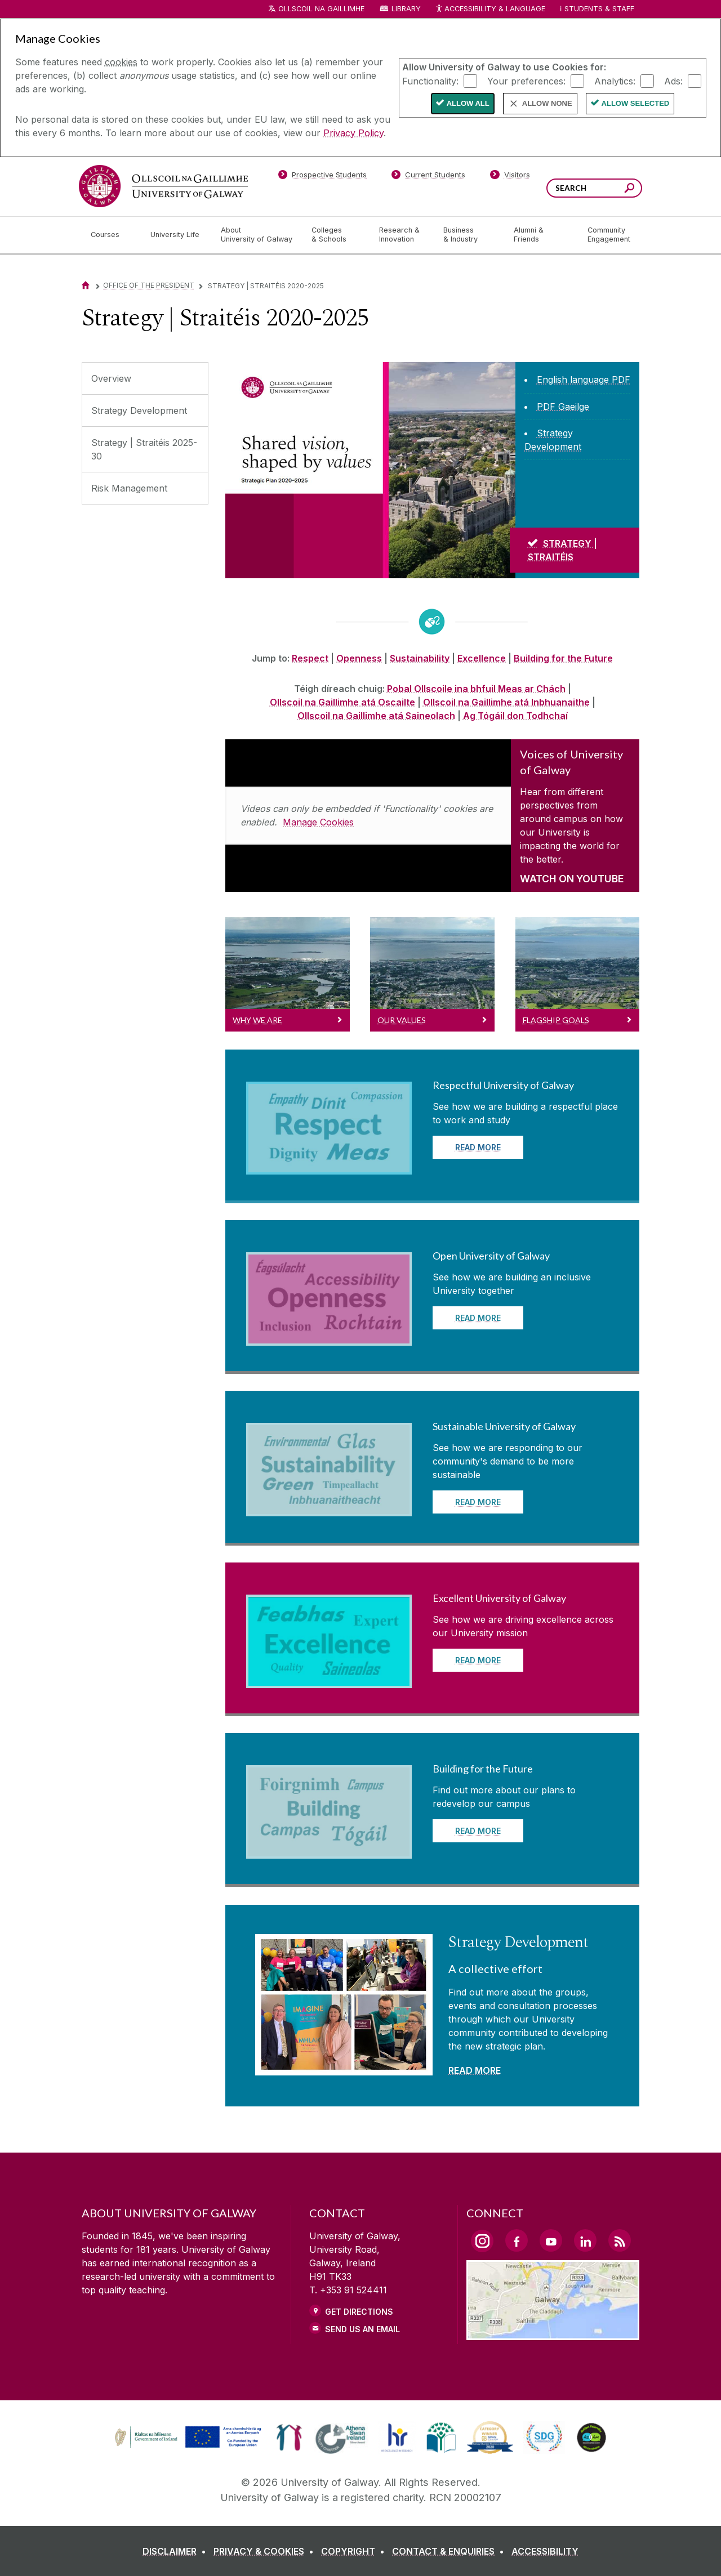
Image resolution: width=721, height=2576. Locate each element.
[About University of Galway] (257, 235)
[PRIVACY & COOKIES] (265, 2551)
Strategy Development (139, 410)
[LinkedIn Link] (585, 2240)
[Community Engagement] (608, 235)
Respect (310, 658)
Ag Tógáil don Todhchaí (515, 715)
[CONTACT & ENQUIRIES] (450, 2551)
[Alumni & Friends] (541, 235)
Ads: (673, 80)
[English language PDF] (583, 379)
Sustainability (419, 658)
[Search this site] (629, 189)
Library (406, 9)
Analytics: (614, 80)
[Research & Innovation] (402, 235)
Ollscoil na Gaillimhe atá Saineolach (376, 715)
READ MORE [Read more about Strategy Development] (474, 2070)
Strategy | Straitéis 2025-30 (144, 449)
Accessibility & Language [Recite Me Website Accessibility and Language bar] (490, 9)
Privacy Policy (353, 133)
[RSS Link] (619, 2240)
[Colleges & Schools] (336, 235)
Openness (359, 658)
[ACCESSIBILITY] (544, 2551)
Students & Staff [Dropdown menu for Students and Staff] (599, 9)
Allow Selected (636, 103)
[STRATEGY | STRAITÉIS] (575, 550)
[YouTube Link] (551, 2240)
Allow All (468, 103)
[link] (186, 2437)
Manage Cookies (318, 822)
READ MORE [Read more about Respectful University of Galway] (478, 1147)
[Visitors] (510, 177)
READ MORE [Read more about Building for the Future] (478, 1831)
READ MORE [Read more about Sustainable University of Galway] (478, 1502)
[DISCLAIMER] (177, 2551)
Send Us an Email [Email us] (362, 2329)
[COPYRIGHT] (355, 2551)
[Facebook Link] (516, 2240)
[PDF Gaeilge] (563, 406)
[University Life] (176, 235)
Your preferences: (526, 80)
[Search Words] (594, 188)
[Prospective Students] (322, 177)
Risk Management (129, 488)
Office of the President (148, 285)
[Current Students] (429, 177)
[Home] (86, 285)
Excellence (481, 658)
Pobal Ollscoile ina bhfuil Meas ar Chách (476, 688)
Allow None (547, 103)
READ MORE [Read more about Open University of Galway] (478, 1318)
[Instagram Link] (482, 2241)
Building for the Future (563, 658)
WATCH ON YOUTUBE (572, 879)
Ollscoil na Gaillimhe (321, 9)
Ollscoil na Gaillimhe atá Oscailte (342, 702)
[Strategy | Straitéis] (370, 470)
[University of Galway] (163, 186)
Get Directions (359, 2311)
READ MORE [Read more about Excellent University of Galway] (478, 1660)
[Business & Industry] (469, 235)
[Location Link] (552, 2333)
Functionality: (430, 80)
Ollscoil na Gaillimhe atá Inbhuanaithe (506, 702)
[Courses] (111, 235)
